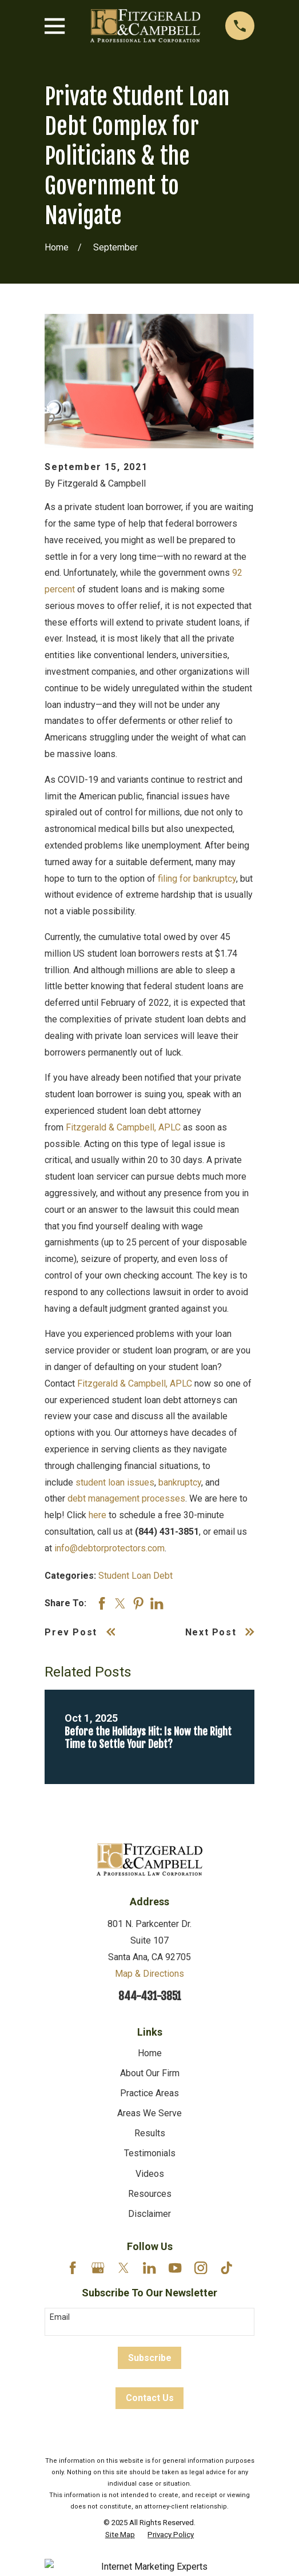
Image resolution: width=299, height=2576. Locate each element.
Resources (150, 2193)
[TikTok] (226, 2268)
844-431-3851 (149, 1996)
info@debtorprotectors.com (109, 1548)
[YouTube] (175, 2268)
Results (149, 2133)
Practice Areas (149, 2093)
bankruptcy (179, 1482)
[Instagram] (200, 2268)
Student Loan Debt (135, 1575)
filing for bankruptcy (197, 878)
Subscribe (150, 2357)
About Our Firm (150, 2073)
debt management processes (126, 1498)
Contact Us (150, 2397)
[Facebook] (72, 2268)
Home (150, 2053)
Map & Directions (149, 1973)
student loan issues (114, 1482)
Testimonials (150, 2153)
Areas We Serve (149, 2113)
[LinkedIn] (149, 2268)
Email (60, 2317)
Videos (149, 2173)
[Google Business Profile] (97, 2268)
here (97, 1515)
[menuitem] (120, 2535)
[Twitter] (123, 2268)
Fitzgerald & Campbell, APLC (123, 1127)
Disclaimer (149, 2213)
